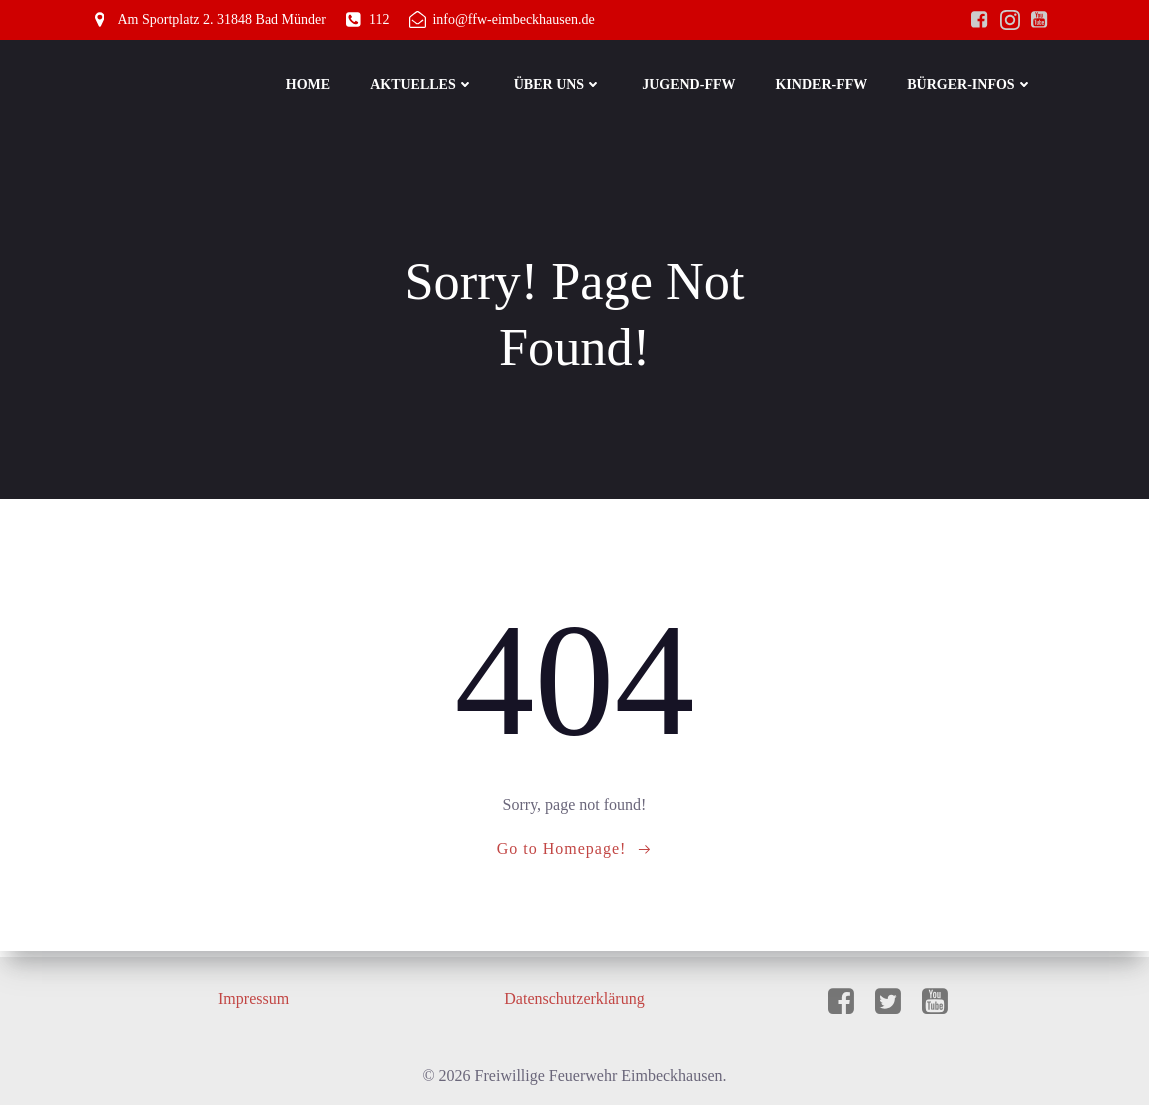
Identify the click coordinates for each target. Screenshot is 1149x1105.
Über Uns (560, 85)
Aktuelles (424, 85)
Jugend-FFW (690, 85)
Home (310, 85)
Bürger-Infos (971, 85)
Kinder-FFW (823, 85)
